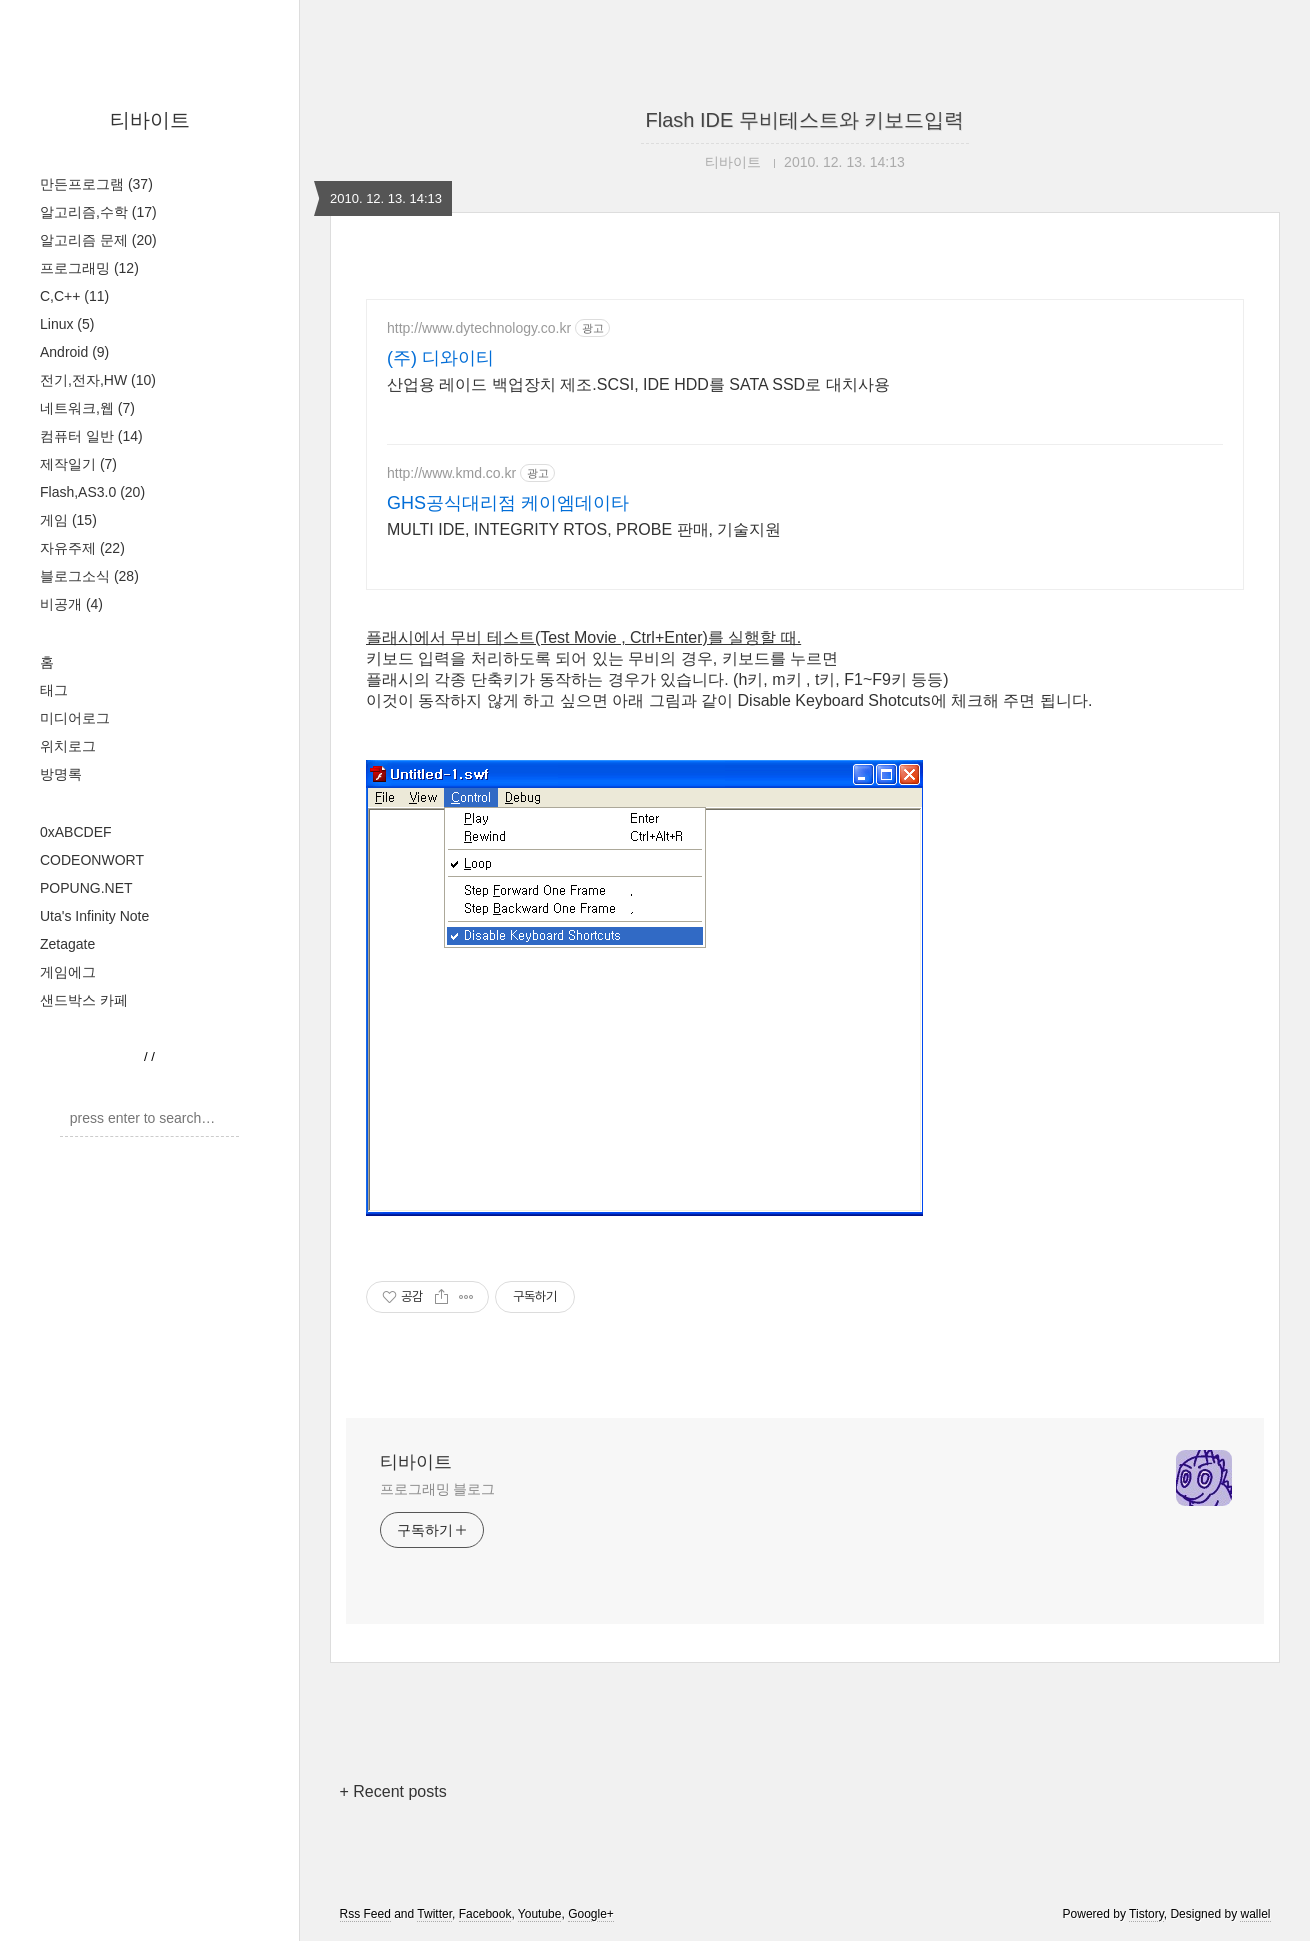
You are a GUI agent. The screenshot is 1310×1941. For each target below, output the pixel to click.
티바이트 (150, 120)
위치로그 (68, 746)
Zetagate (67, 944)
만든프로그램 (96, 184)
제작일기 (78, 464)
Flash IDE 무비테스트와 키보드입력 (805, 120)
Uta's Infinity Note (94, 916)
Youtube (540, 1914)
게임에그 (68, 972)
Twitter (434, 1914)
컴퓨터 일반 (91, 436)
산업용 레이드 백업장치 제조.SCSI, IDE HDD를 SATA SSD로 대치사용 (638, 384)
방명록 (61, 774)
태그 (54, 690)
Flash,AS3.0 (92, 492)
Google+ (591, 1914)
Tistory (1146, 1914)
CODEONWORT (92, 860)
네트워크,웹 (87, 408)
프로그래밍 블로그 (437, 1489)
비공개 (71, 604)
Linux (67, 324)
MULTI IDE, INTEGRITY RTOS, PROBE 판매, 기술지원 (584, 529)
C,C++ (74, 296)
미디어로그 (75, 718)
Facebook (485, 1914)
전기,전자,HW (98, 380)
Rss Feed (365, 1914)
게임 (68, 520)
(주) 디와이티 (440, 358)
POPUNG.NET (86, 888)
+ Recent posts (393, 1791)
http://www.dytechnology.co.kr (479, 328)
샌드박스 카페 (84, 1000)
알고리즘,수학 (98, 212)
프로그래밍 (89, 268)
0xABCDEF (76, 832)
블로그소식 (89, 576)
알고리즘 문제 (98, 240)
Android (74, 352)
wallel (1255, 1914)
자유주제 (82, 548)
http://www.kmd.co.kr (451, 473)
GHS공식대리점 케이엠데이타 (508, 503)
